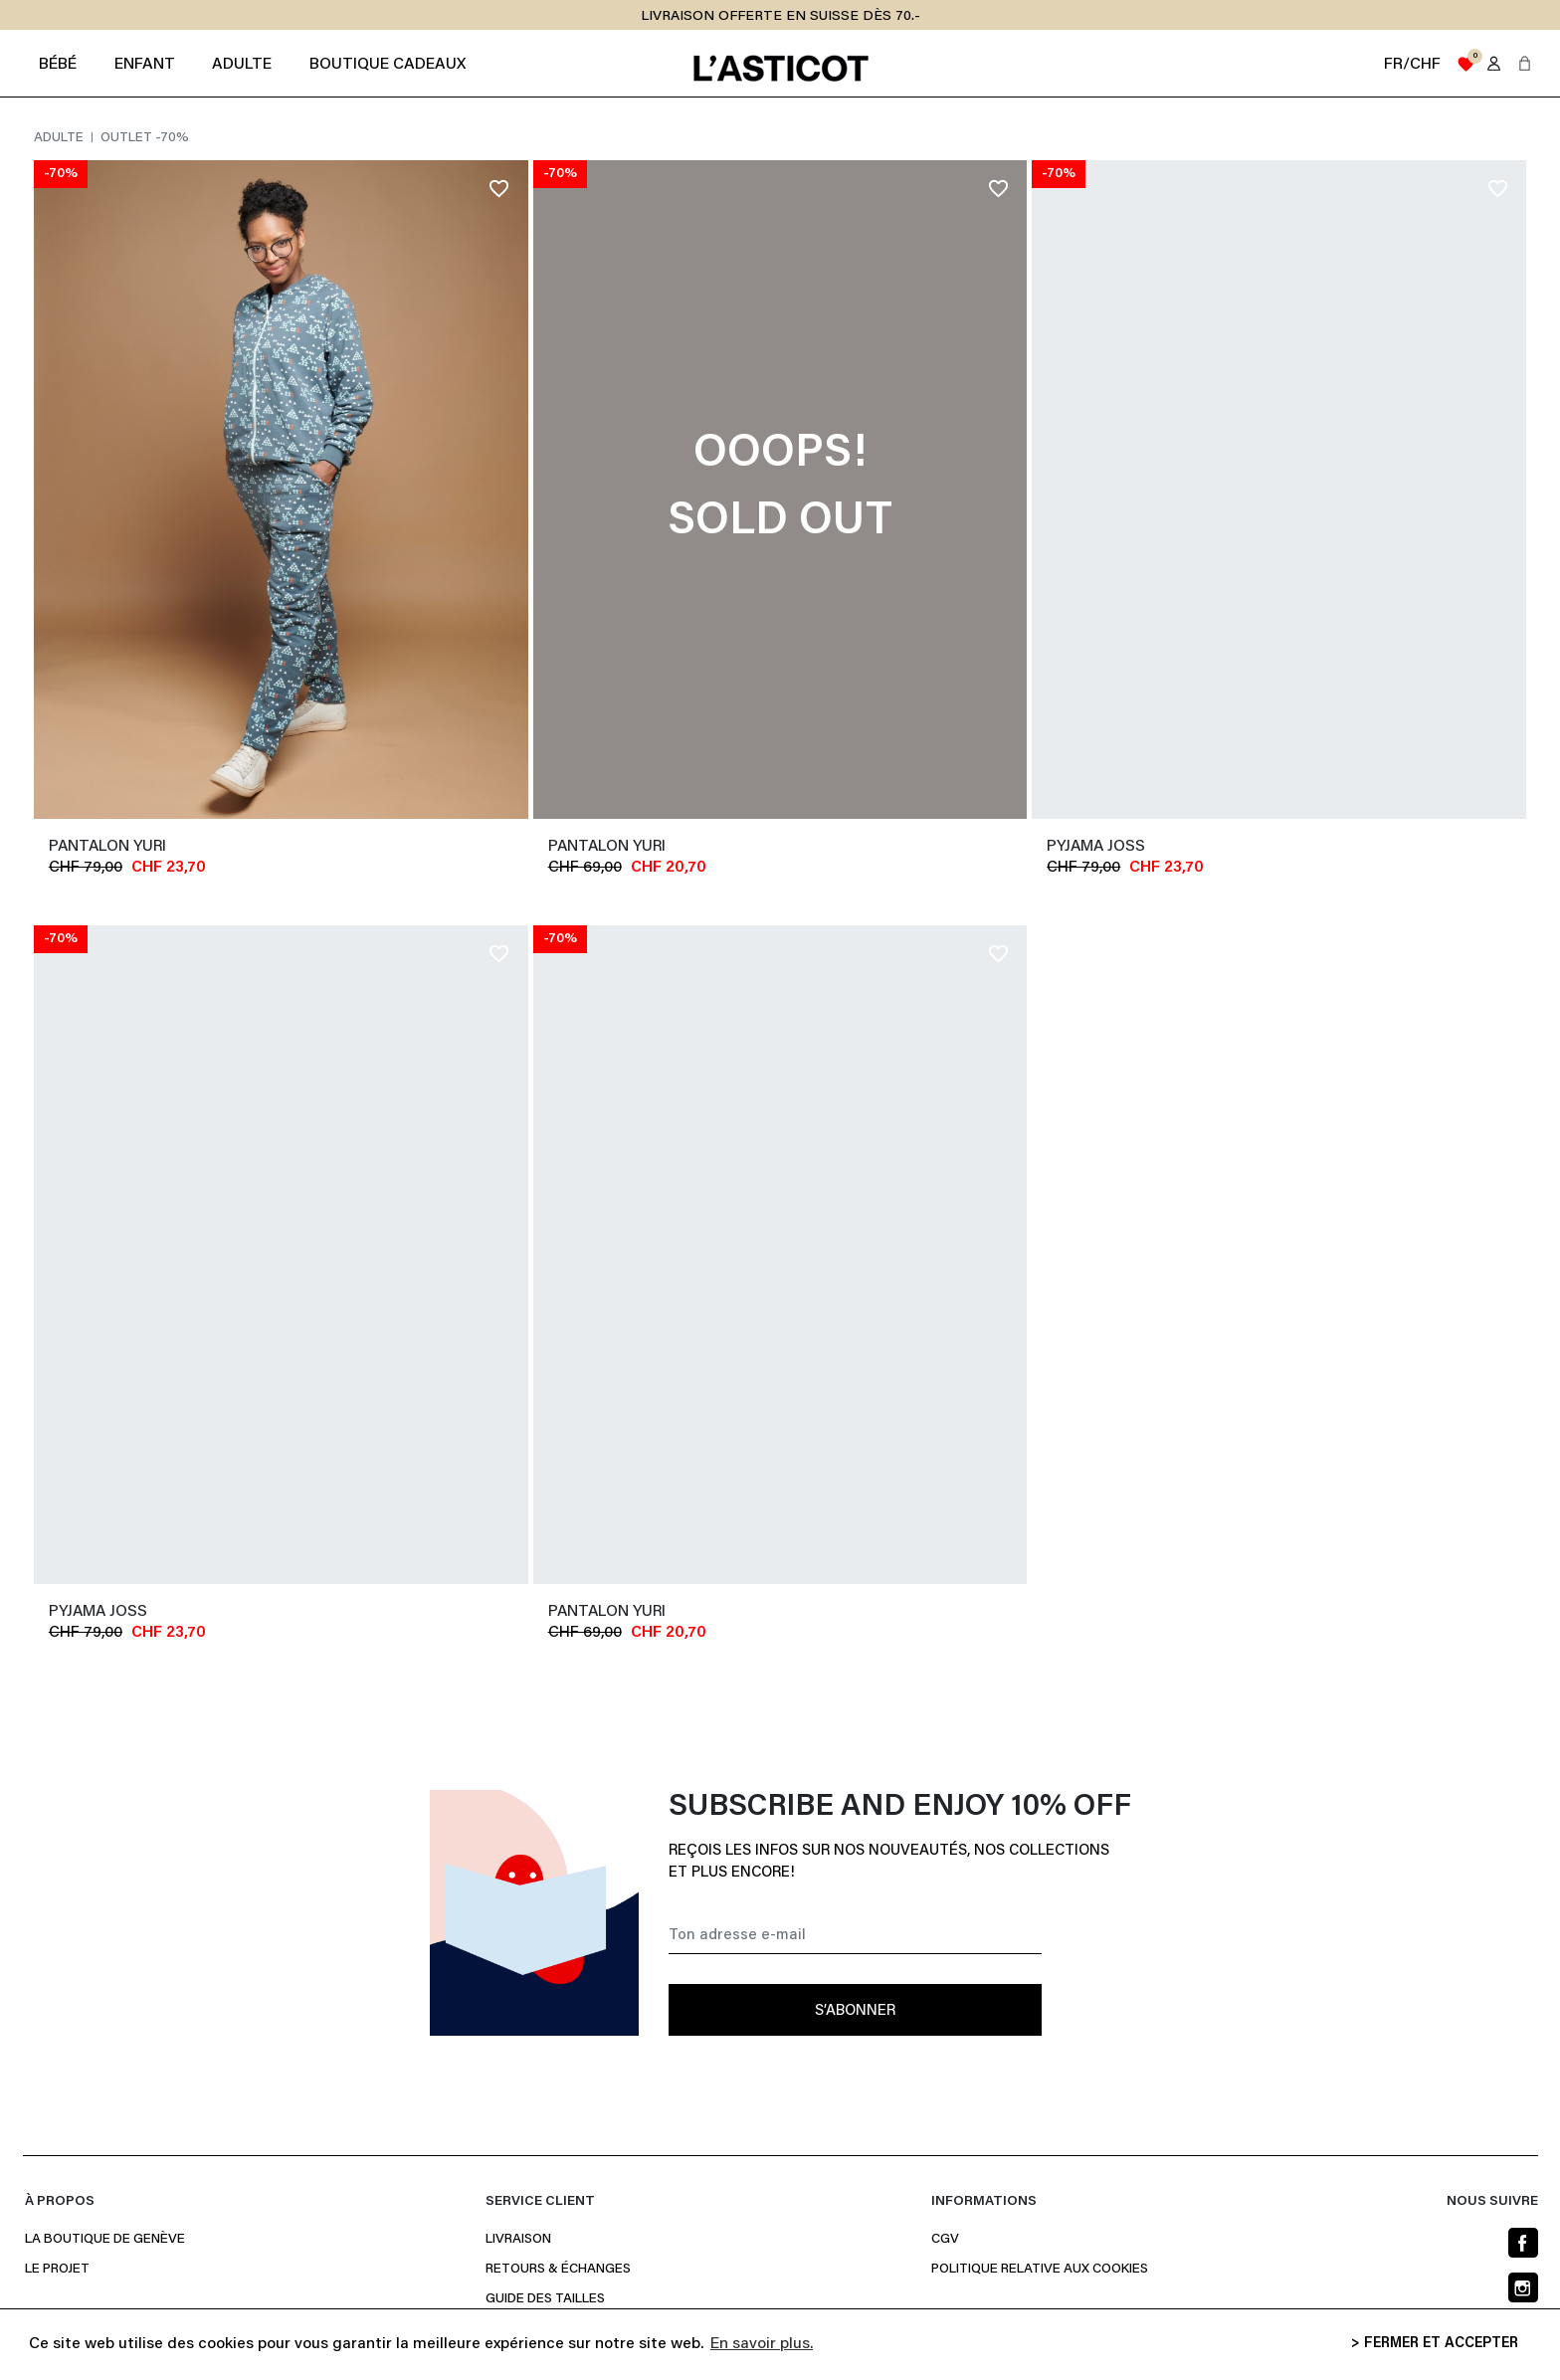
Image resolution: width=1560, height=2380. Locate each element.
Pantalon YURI (107, 847)
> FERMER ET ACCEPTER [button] (1434, 2343)
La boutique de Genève (105, 2240)
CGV (945, 2240)
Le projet (57, 2270)
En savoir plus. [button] (761, 2344)
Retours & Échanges (558, 2270)
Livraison (518, 2240)
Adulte (60, 138)
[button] (1524, 63)
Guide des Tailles (545, 2299)
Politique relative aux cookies (1039, 2270)
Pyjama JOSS (1096, 847)
